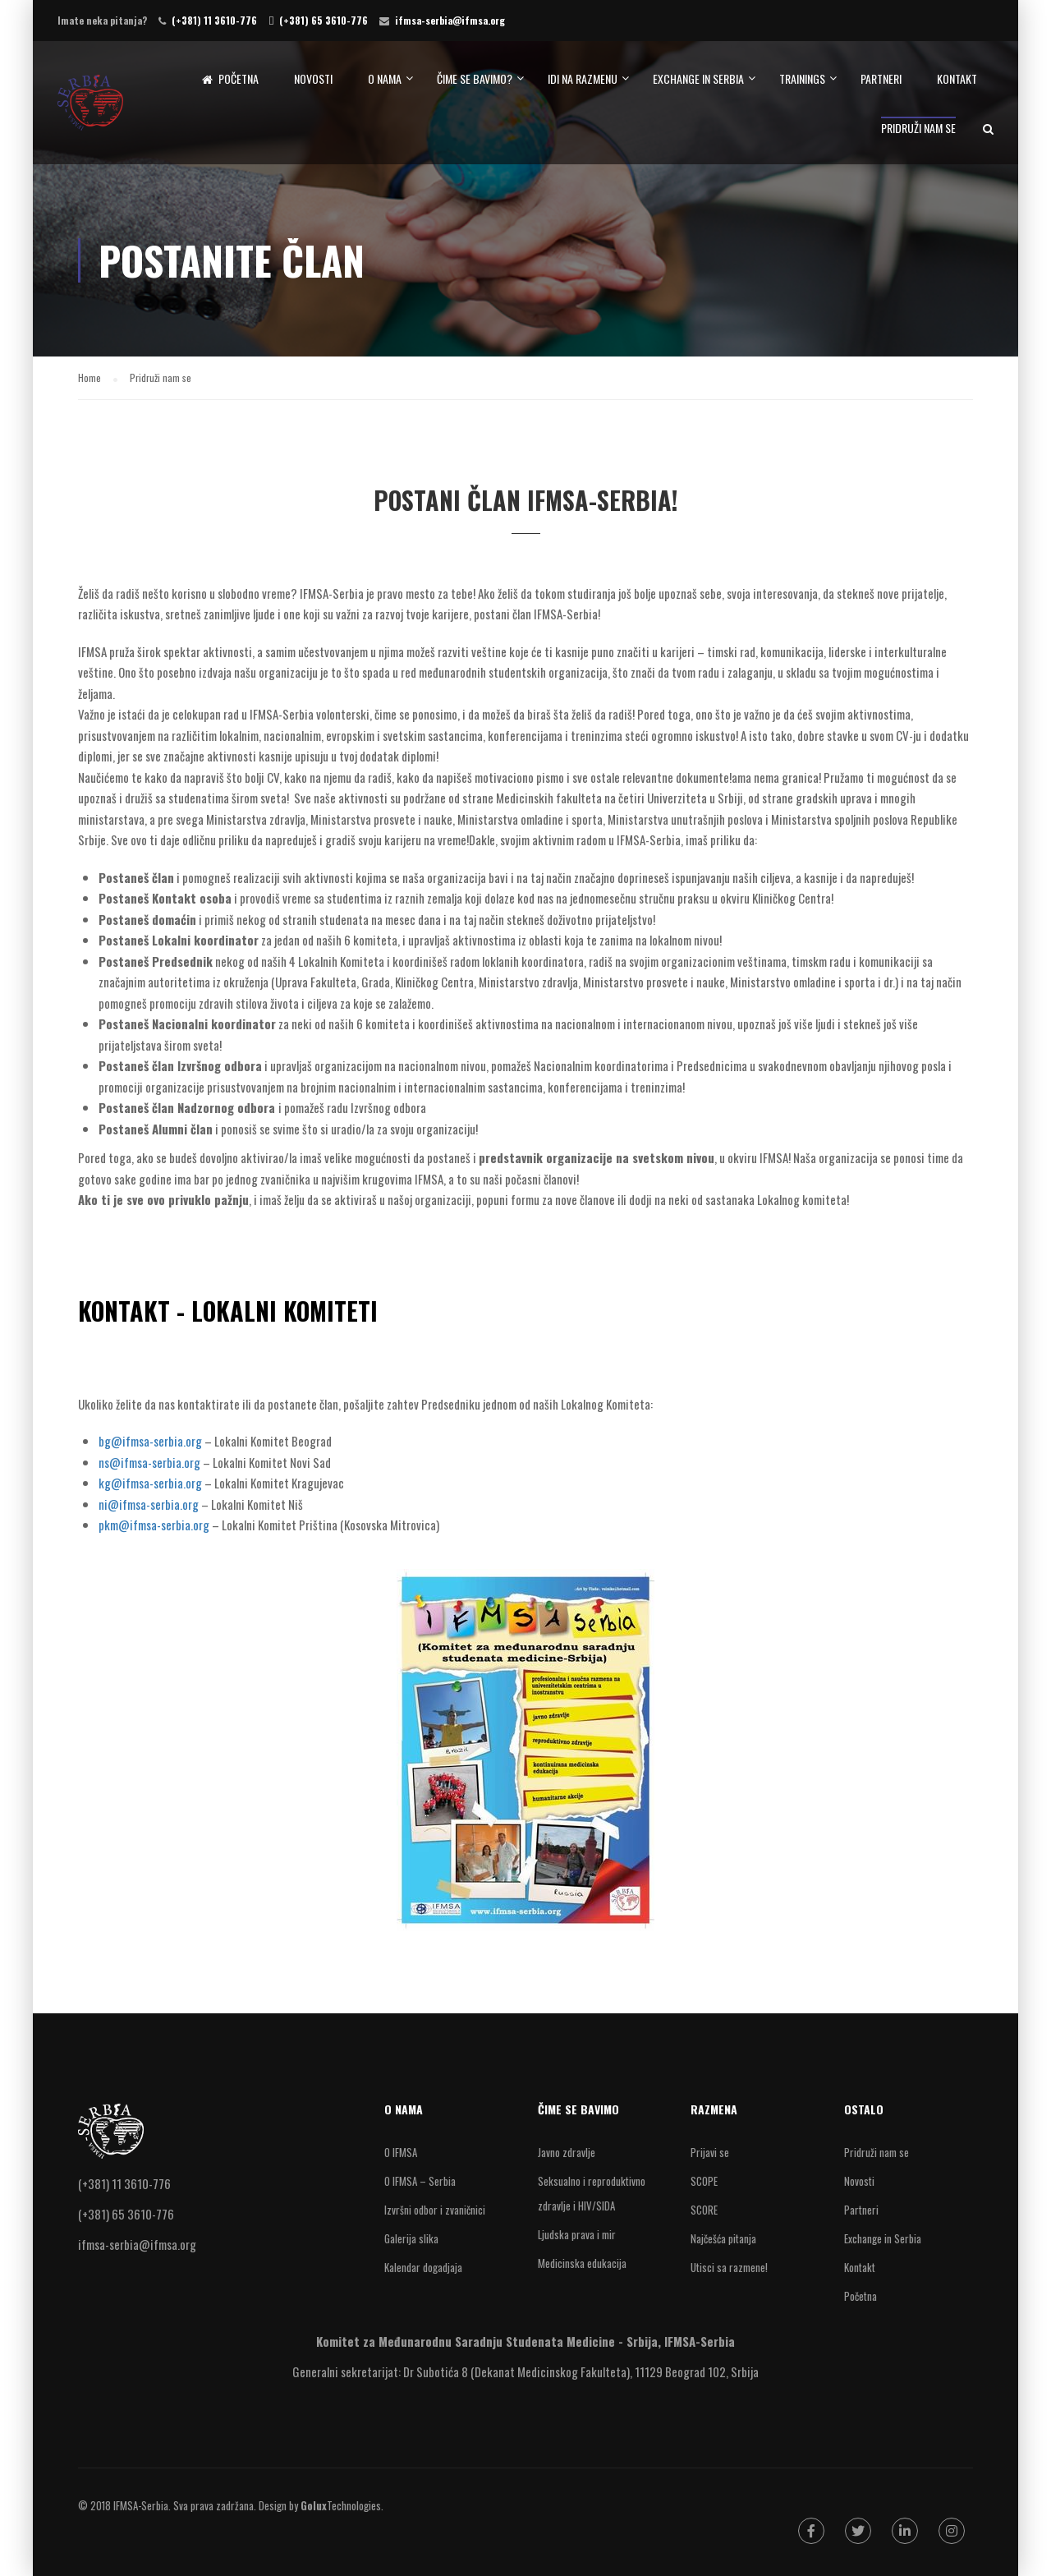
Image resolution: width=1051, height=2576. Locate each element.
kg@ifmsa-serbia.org (150, 1483)
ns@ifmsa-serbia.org (149, 1462)
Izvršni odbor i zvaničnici (434, 2209)
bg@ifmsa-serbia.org (150, 1441)
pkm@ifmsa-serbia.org (154, 1525)
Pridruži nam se (918, 127)
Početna (230, 79)
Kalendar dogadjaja (423, 2267)
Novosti (313, 78)
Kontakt (957, 78)
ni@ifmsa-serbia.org (149, 1504)
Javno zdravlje (566, 2152)
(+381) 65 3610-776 (323, 20)
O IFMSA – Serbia (420, 2181)
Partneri (881, 78)
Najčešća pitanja (723, 2238)
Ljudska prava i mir (577, 2234)
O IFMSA (400, 2152)
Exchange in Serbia (698, 78)
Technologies (341, 2505)
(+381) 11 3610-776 (214, 20)
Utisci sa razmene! (729, 2267)
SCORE (704, 2209)
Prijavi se (710, 2152)
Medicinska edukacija (582, 2263)
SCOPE (704, 2181)
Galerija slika (411, 2238)
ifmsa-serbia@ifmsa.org (450, 20)
